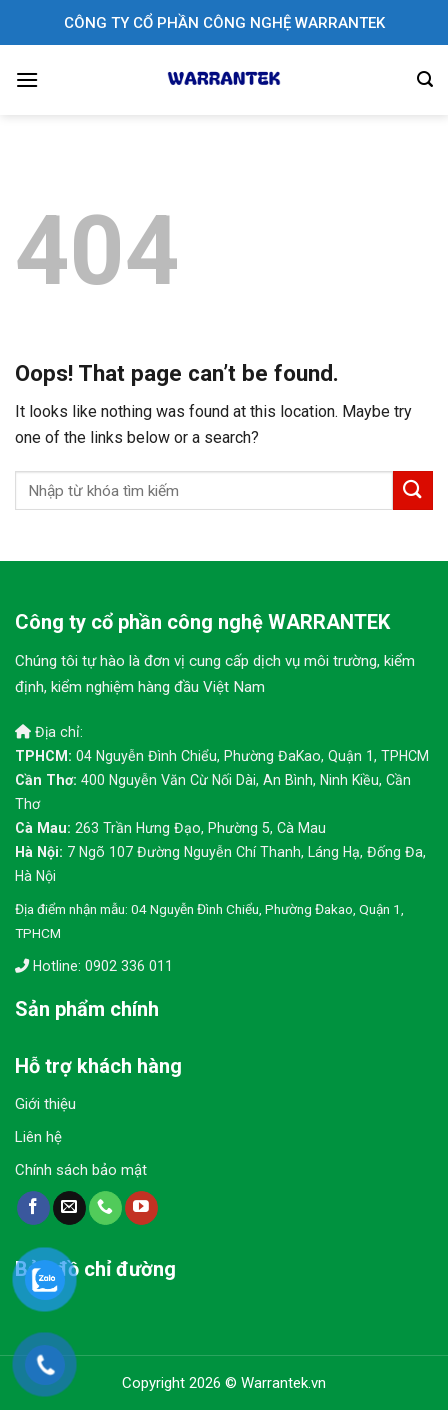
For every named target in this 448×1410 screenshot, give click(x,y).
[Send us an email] (69, 1208)
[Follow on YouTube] (141, 1208)
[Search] (425, 79)
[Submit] (413, 490)
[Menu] (27, 79)
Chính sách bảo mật (81, 1170)
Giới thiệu (45, 1104)
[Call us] (105, 1208)
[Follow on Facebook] (33, 1208)
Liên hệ (38, 1137)
